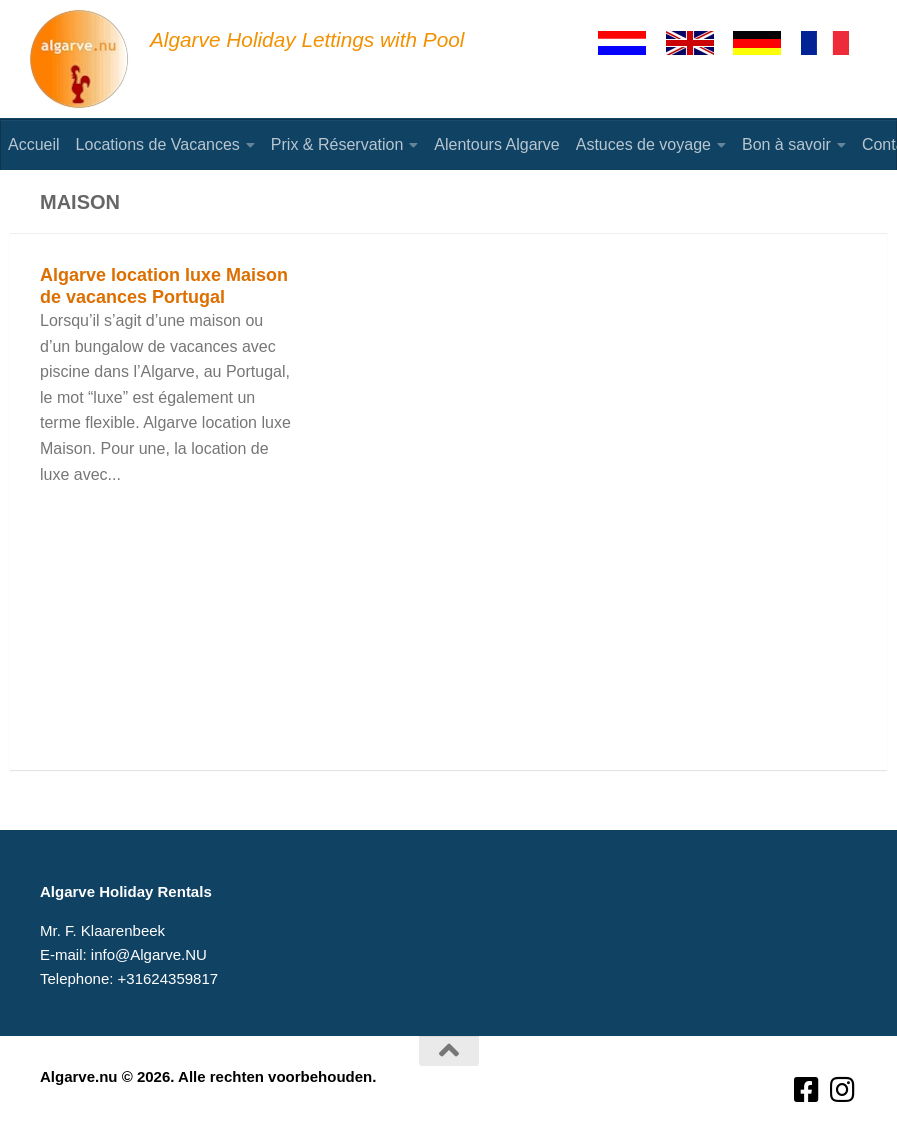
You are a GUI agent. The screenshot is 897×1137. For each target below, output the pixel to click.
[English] (699, 43)
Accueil (34, 144)
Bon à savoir (786, 144)
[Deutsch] (766, 43)
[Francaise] (834, 43)
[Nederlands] (631, 43)
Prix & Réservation (337, 144)
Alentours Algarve (496, 144)
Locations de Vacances (158, 144)
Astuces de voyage (643, 144)
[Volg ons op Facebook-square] (807, 1090)
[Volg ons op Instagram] (843, 1090)
